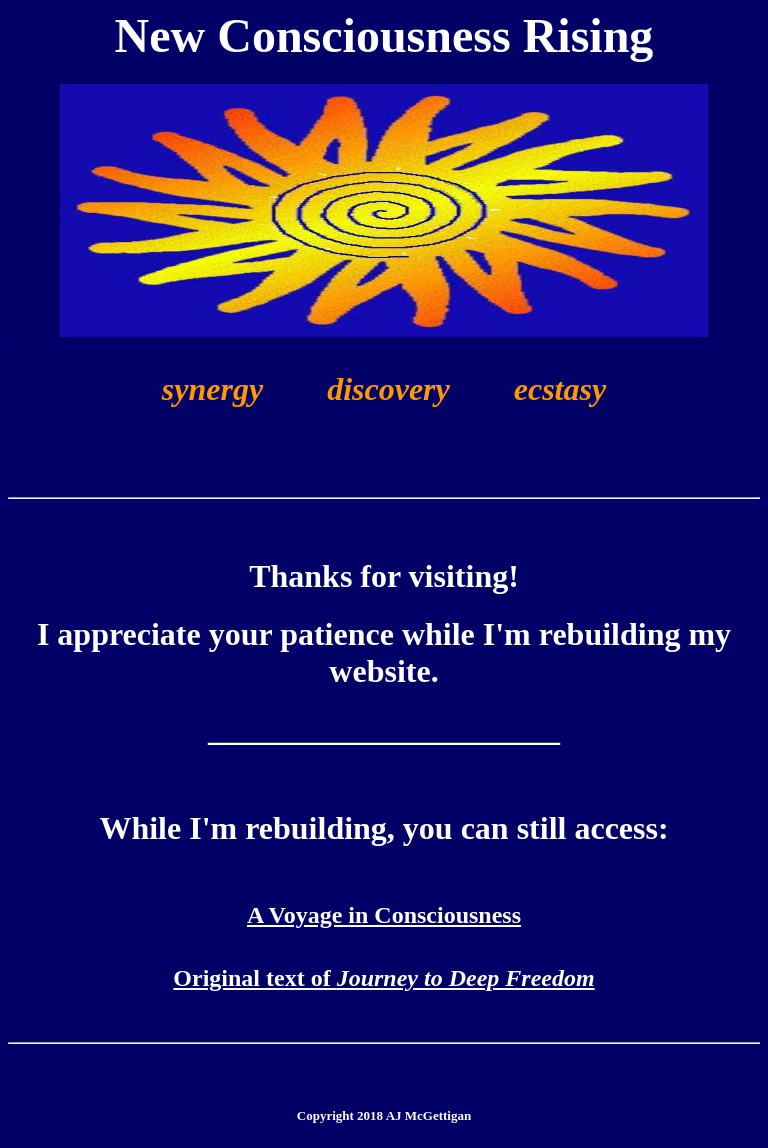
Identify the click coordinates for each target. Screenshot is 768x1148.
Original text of (383, 978)
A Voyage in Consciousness (384, 915)
